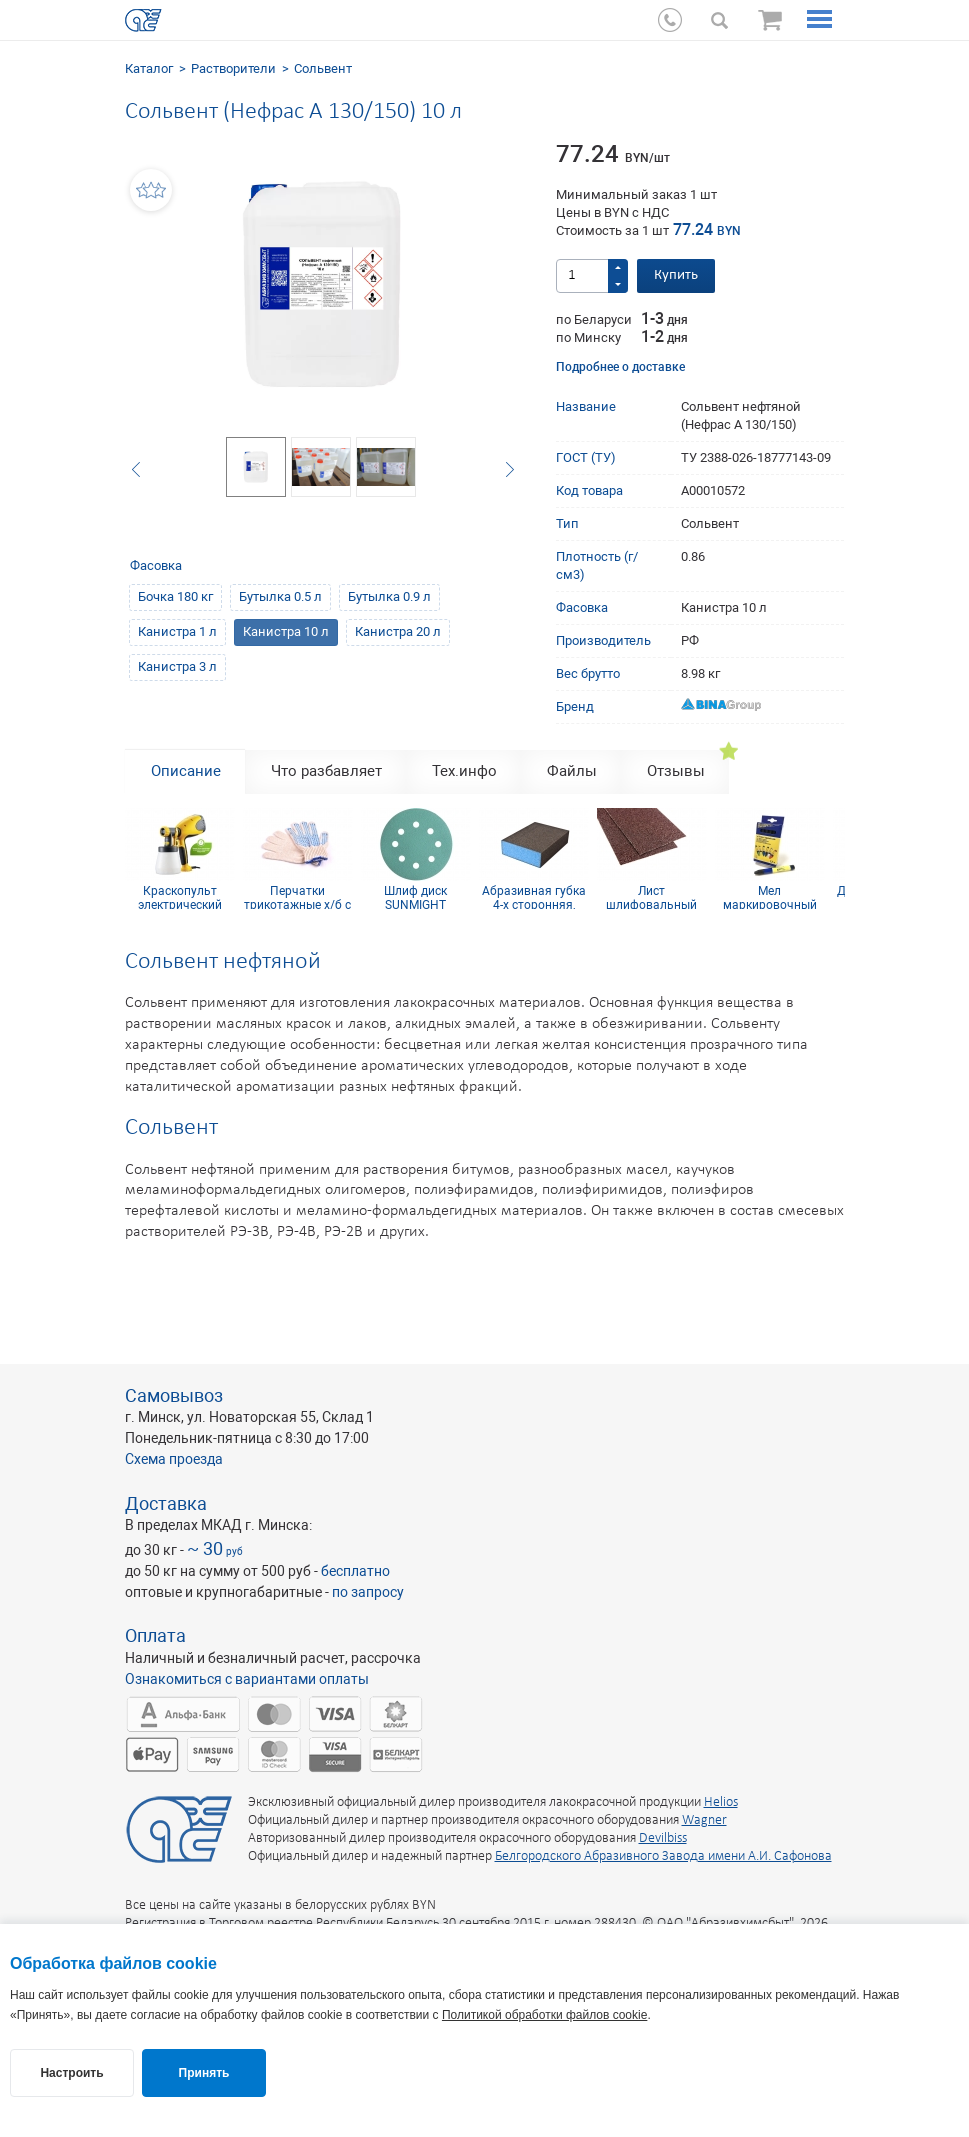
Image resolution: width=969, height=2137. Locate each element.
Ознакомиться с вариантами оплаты (247, 1679)
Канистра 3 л (177, 666)
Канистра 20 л (398, 631)
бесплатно (355, 1571)
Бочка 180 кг (175, 596)
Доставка (166, 1503)
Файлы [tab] (572, 771)
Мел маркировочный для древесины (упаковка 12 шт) (769, 897)
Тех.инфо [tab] (464, 771)
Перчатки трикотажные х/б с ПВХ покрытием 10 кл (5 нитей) (298, 897)
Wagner (704, 1820)
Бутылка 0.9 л (389, 596)
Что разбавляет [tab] (326, 771)
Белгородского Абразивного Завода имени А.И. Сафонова (663, 1856)
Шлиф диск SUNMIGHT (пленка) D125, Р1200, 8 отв (416, 897)
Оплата (155, 1635)
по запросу (368, 1592)
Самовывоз (174, 1395)
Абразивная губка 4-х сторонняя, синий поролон (534, 897)
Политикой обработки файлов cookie (544, 2015)
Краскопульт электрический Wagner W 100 (180, 897)
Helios (721, 1802)
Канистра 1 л (177, 631)
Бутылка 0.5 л (280, 596)
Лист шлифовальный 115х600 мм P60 (652, 897)
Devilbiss (663, 1838)
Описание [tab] (186, 771)
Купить (676, 275)
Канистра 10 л (286, 631)
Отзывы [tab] (676, 771)
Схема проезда (174, 1459)
